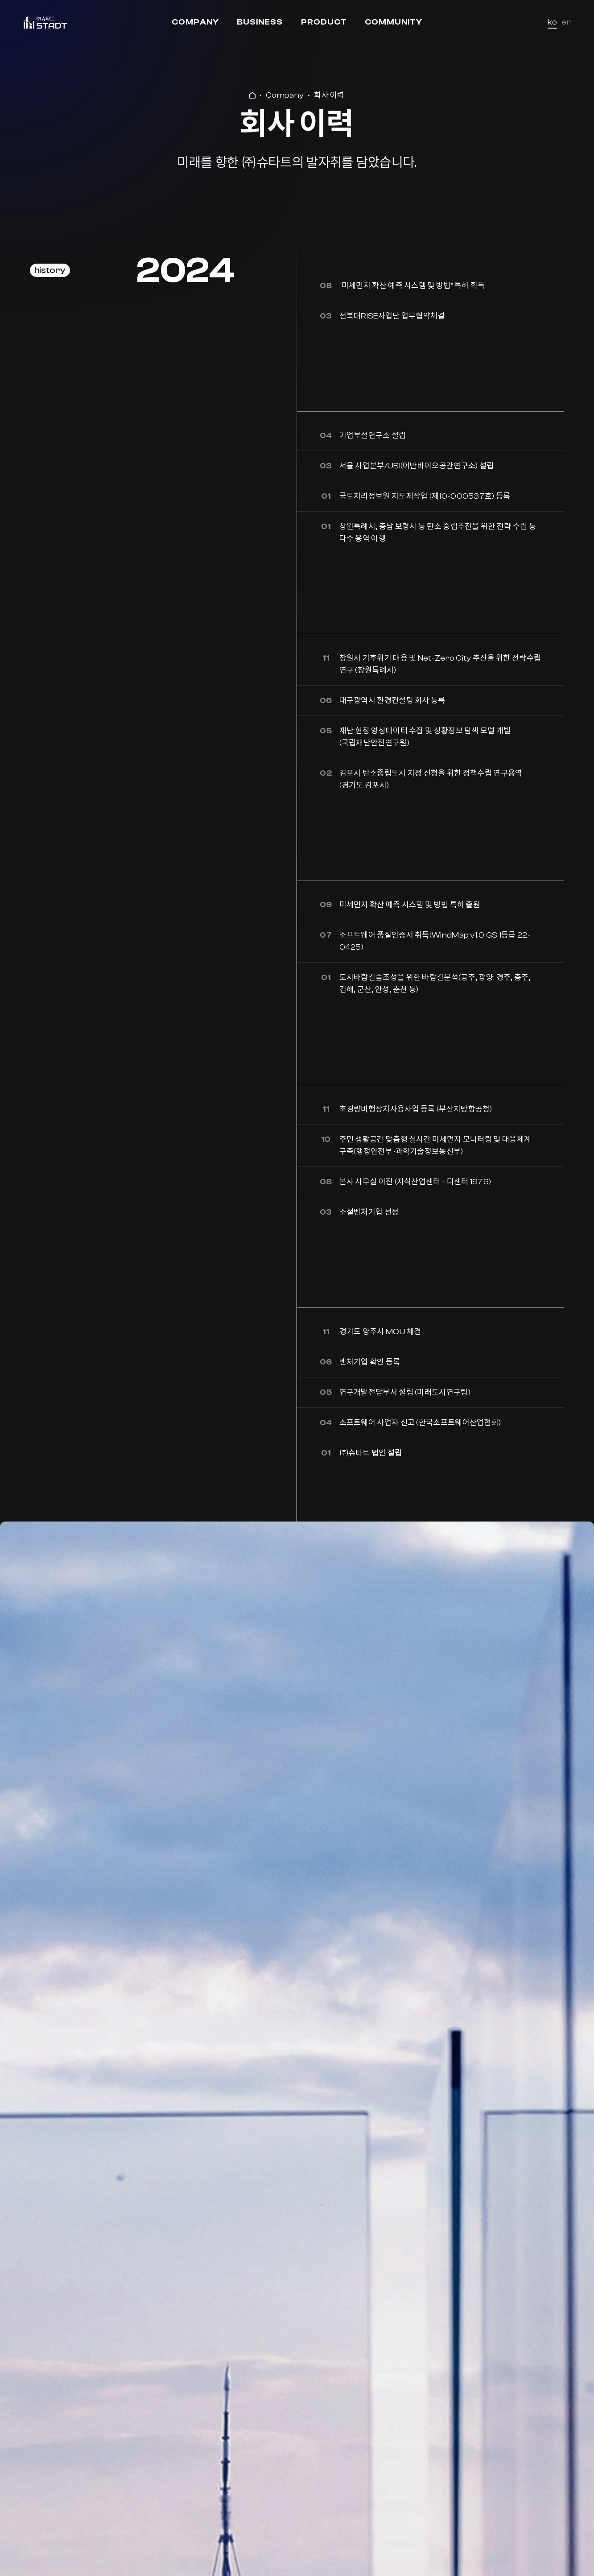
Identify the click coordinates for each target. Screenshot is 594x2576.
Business (260, 22)
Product (324, 22)
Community (393, 22)
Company (195, 22)
